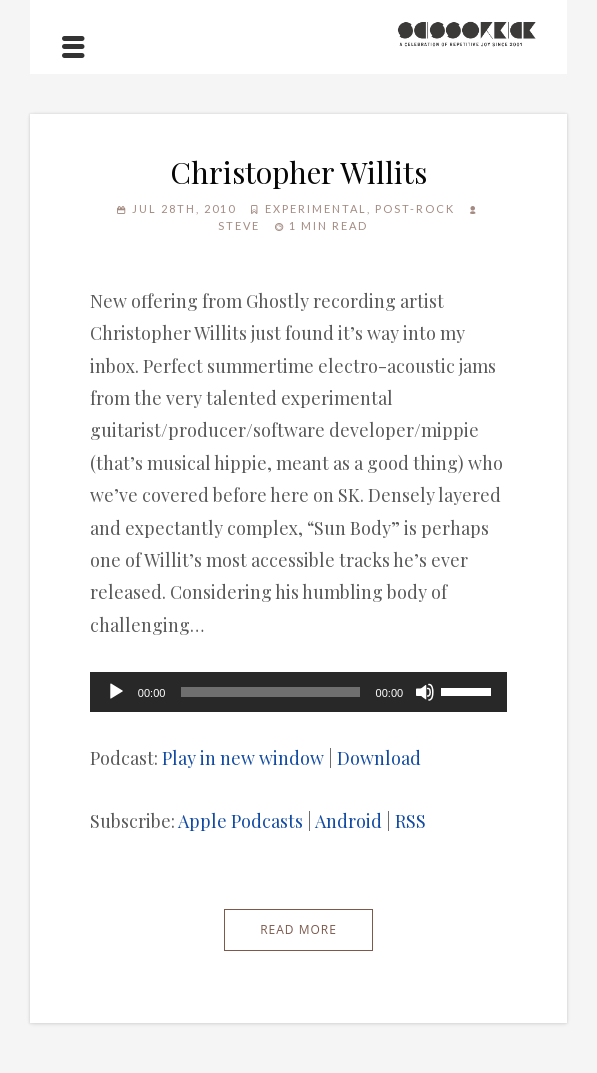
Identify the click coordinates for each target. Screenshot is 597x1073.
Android (348, 821)
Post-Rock (415, 208)
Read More (298, 929)
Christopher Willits (298, 172)
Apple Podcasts (240, 821)
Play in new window (243, 758)
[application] (298, 692)
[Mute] (425, 692)
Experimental (316, 208)
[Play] (116, 692)
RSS (410, 821)
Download (379, 758)
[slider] (270, 692)
